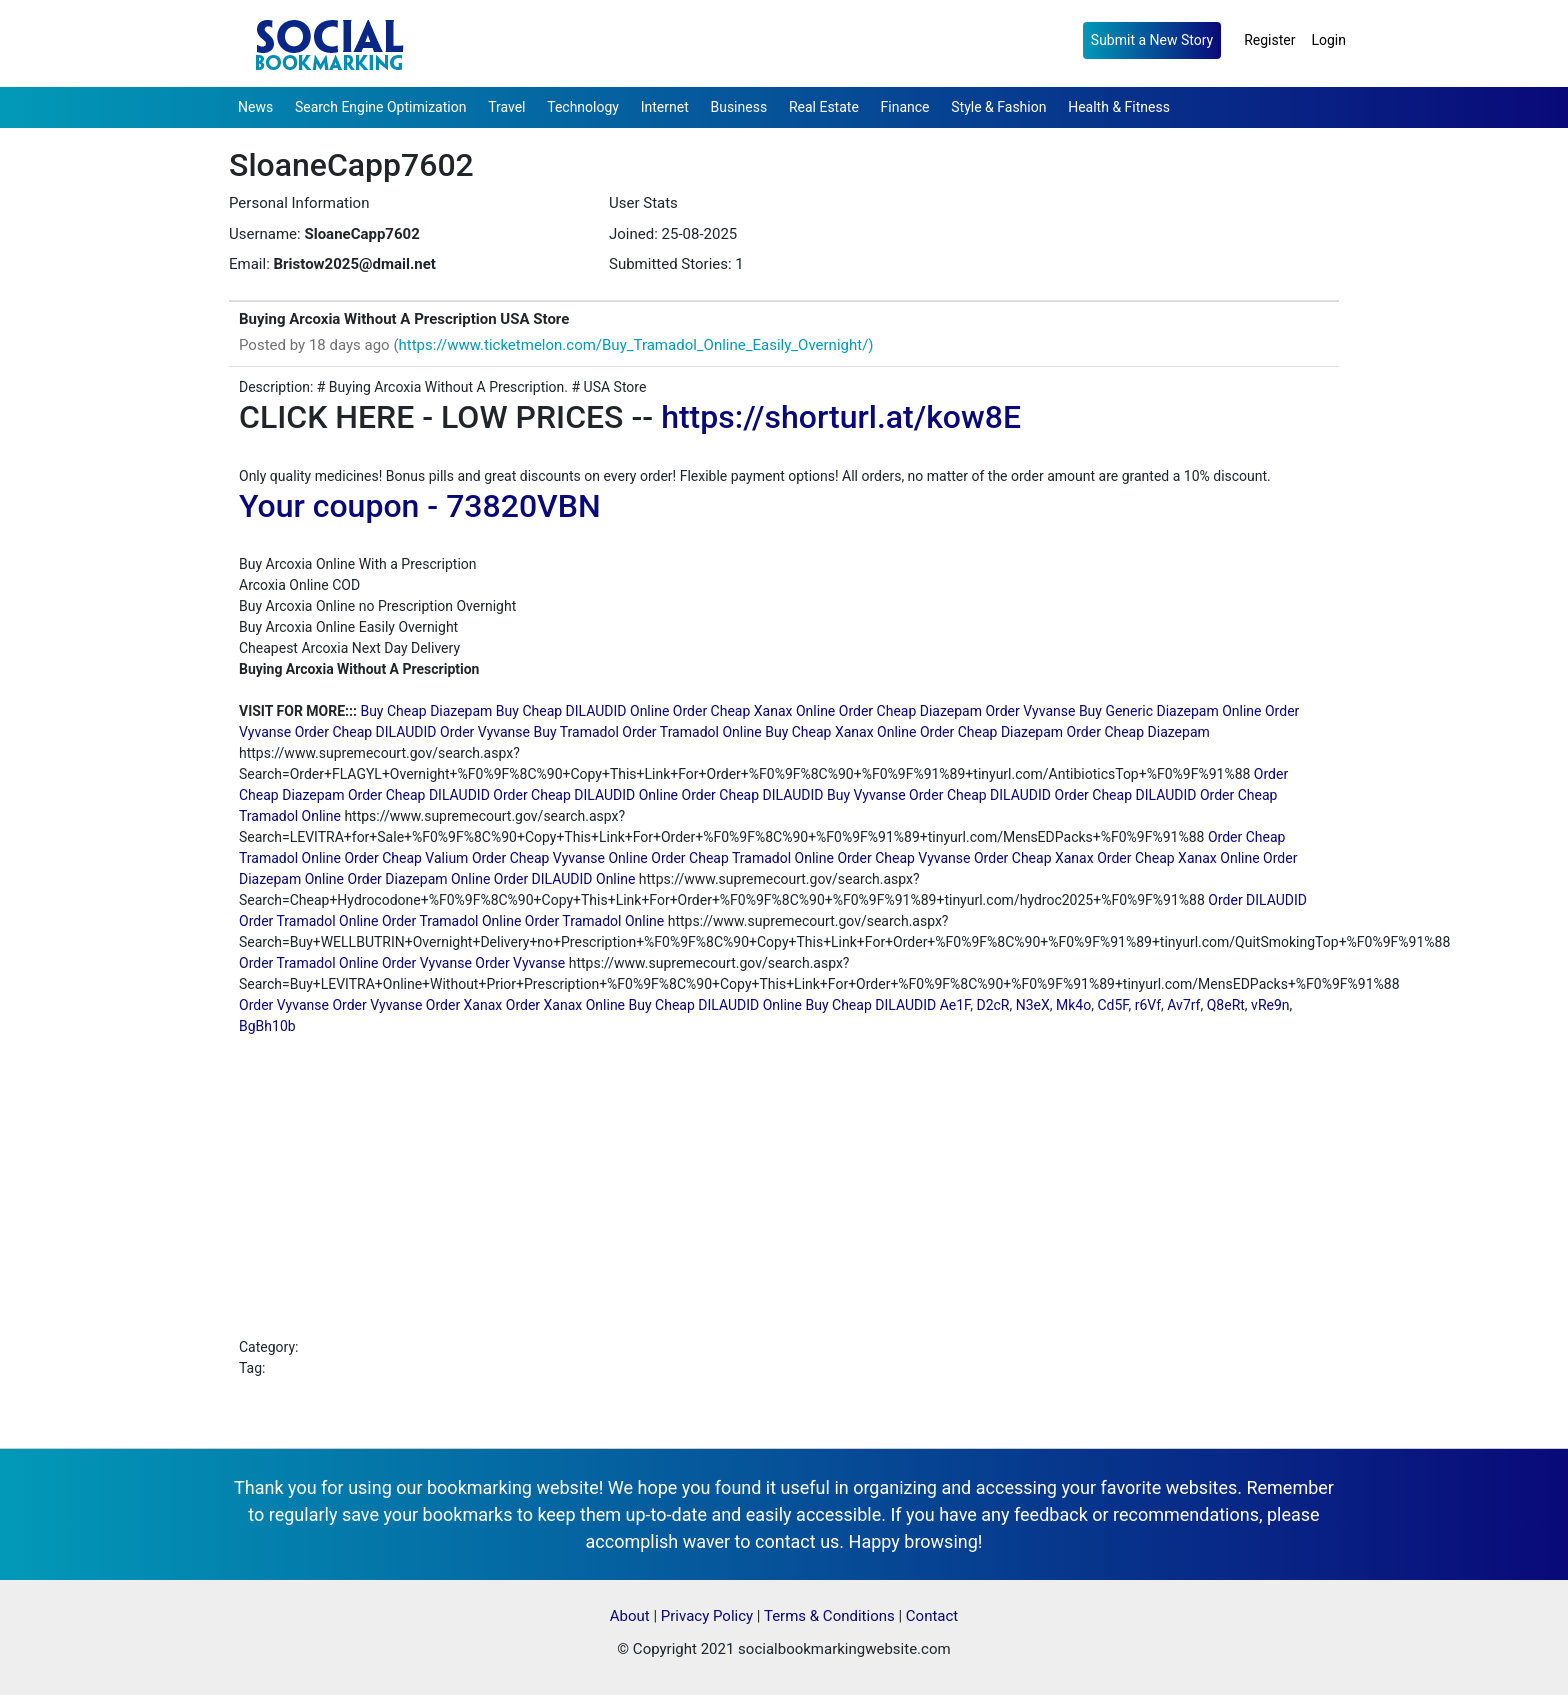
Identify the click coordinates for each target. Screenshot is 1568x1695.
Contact (932, 1616)
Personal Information (299, 203)
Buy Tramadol (575, 732)
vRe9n (1270, 1005)
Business (738, 107)
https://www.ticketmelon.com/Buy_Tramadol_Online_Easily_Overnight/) (636, 345)
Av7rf (1183, 1005)
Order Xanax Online (565, 1005)
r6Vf (1148, 1005)
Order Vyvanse (1030, 711)
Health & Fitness (1119, 107)
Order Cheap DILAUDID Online (585, 795)
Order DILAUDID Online (565, 879)
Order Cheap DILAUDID (366, 732)
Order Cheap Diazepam (910, 711)
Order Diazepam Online (419, 879)
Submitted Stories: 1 (676, 264)
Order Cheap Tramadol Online (742, 858)
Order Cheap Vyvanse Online (560, 858)
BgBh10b (267, 1026)
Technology (583, 107)
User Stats (643, 203)
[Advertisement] (784, 1187)
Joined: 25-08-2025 (673, 234)
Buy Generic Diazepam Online (1170, 711)
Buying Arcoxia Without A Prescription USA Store (404, 319)
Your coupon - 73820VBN (420, 506)
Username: (265, 234)
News (255, 107)
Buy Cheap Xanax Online (840, 732)
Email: (249, 264)
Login (1328, 40)
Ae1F (955, 1005)
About (630, 1616)
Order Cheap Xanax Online (754, 711)
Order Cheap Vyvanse (903, 858)
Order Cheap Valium (406, 858)
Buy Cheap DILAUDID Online (582, 711)
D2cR (992, 1005)
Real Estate (824, 107)
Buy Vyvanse (866, 795)
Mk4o (1073, 1005)
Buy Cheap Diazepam (426, 711)
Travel (506, 107)
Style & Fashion (998, 107)
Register (1269, 40)
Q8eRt (1226, 1005)
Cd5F (1112, 1005)
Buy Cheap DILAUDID (871, 1005)
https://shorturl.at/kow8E (841, 417)
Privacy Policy (707, 1616)
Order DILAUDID (1257, 900)
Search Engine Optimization (380, 107)
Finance (905, 107)
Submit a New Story (1152, 40)
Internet (665, 107)
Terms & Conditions (829, 1616)
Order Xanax (464, 1005)
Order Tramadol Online (691, 732)
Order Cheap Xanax (1034, 858)
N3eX (1033, 1005)
